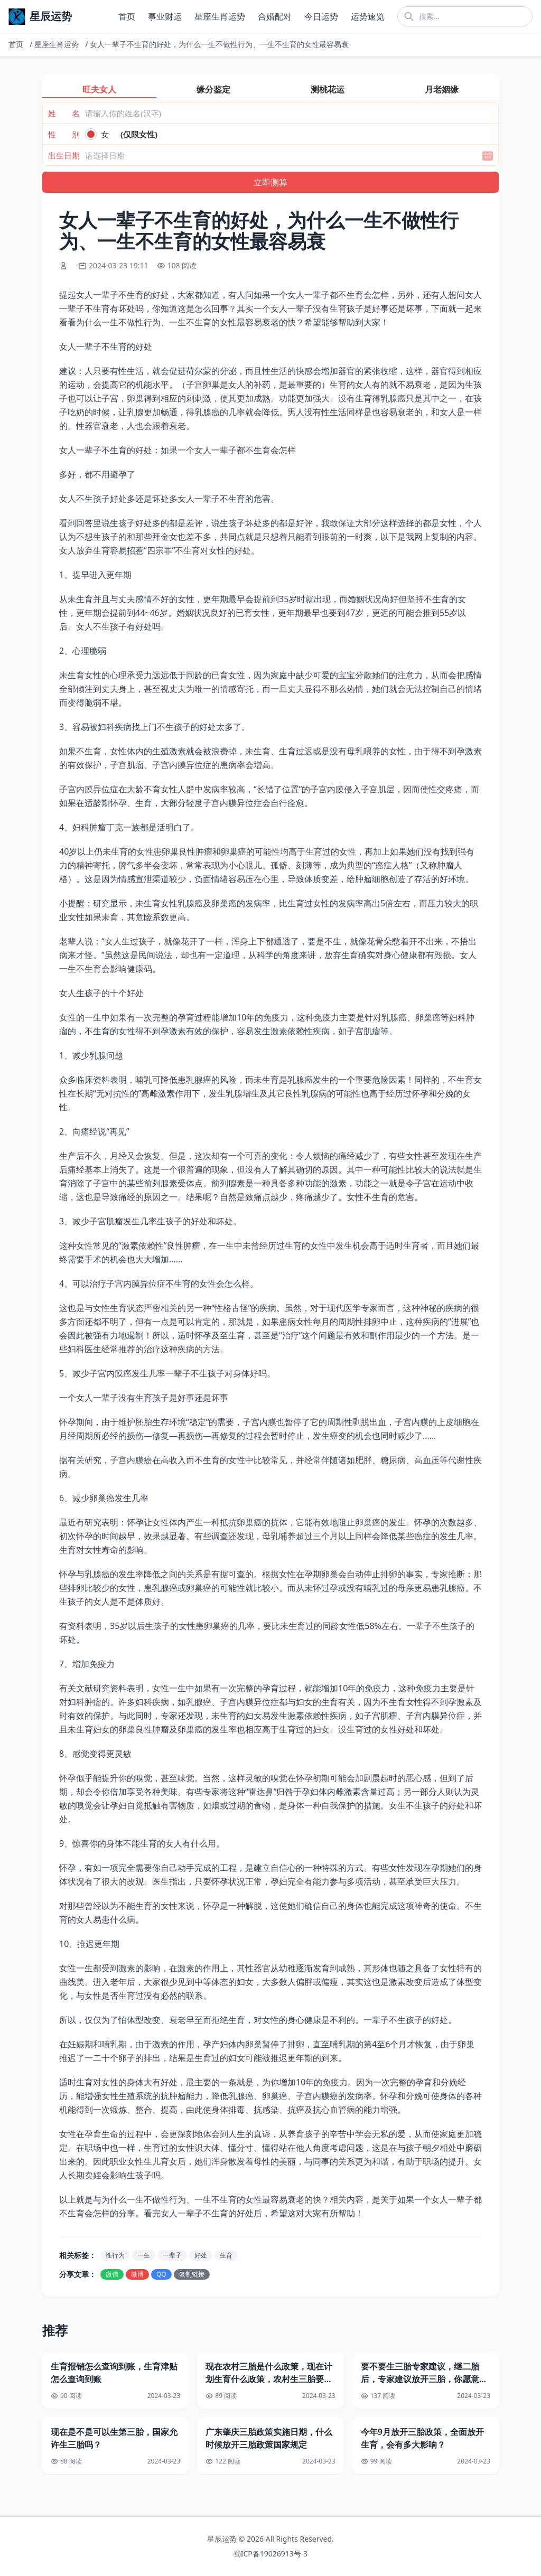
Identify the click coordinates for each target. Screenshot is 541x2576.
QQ (161, 2274)
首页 (126, 16)
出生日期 (64, 155)
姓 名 (64, 113)
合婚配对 (275, 16)
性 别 (64, 134)
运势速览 (368, 16)
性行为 (115, 2255)
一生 (143, 2255)
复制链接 (191, 2274)
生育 (226, 2255)
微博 (137, 2274)
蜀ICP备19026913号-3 (271, 2554)
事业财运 (165, 16)
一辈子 (172, 2255)
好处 (200, 2255)
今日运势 (321, 16)
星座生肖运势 (219, 16)
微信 (112, 2274)
